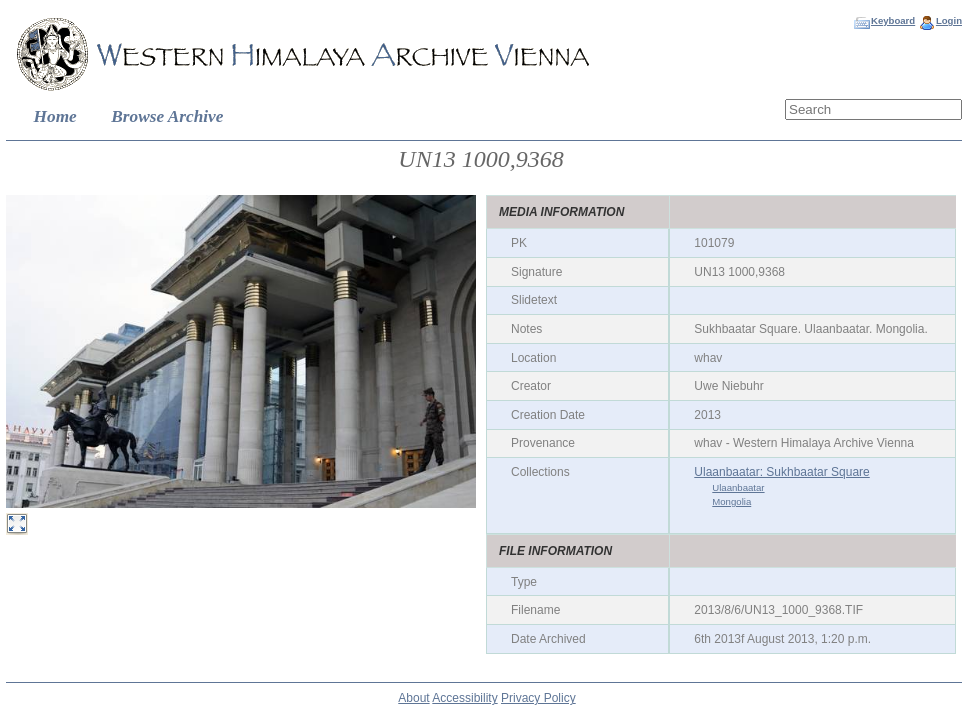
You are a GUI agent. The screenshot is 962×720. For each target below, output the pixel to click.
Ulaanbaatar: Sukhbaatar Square (781, 472)
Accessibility (464, 698)
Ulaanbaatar (738, 487)
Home (55, 116)
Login (949, 20)
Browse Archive (167, 116)
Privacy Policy (538, 698)
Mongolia (731, 501)
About (413, 698)
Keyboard (893, 20)
